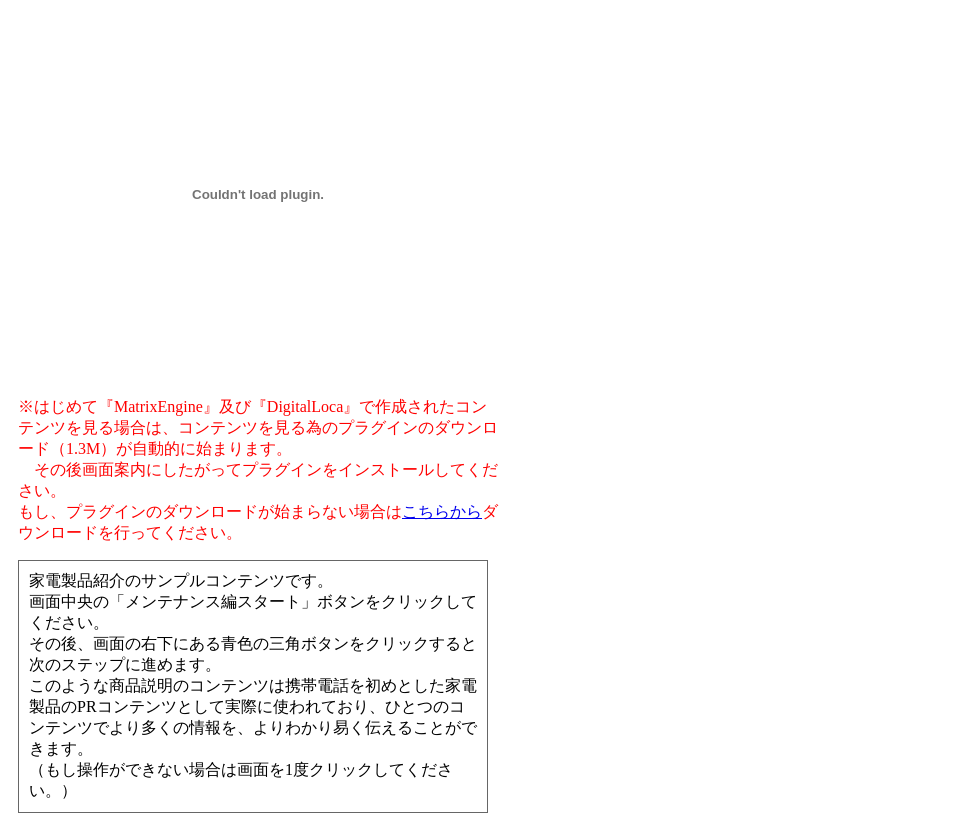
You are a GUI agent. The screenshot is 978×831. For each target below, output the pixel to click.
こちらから (442, 511)
